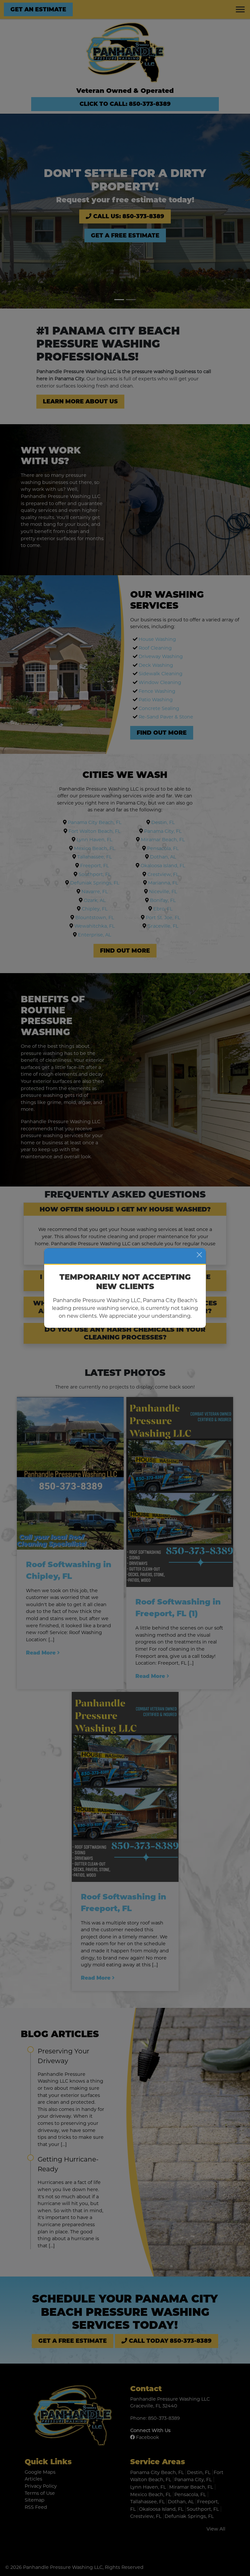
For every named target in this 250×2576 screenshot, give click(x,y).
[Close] (199, 1255)
